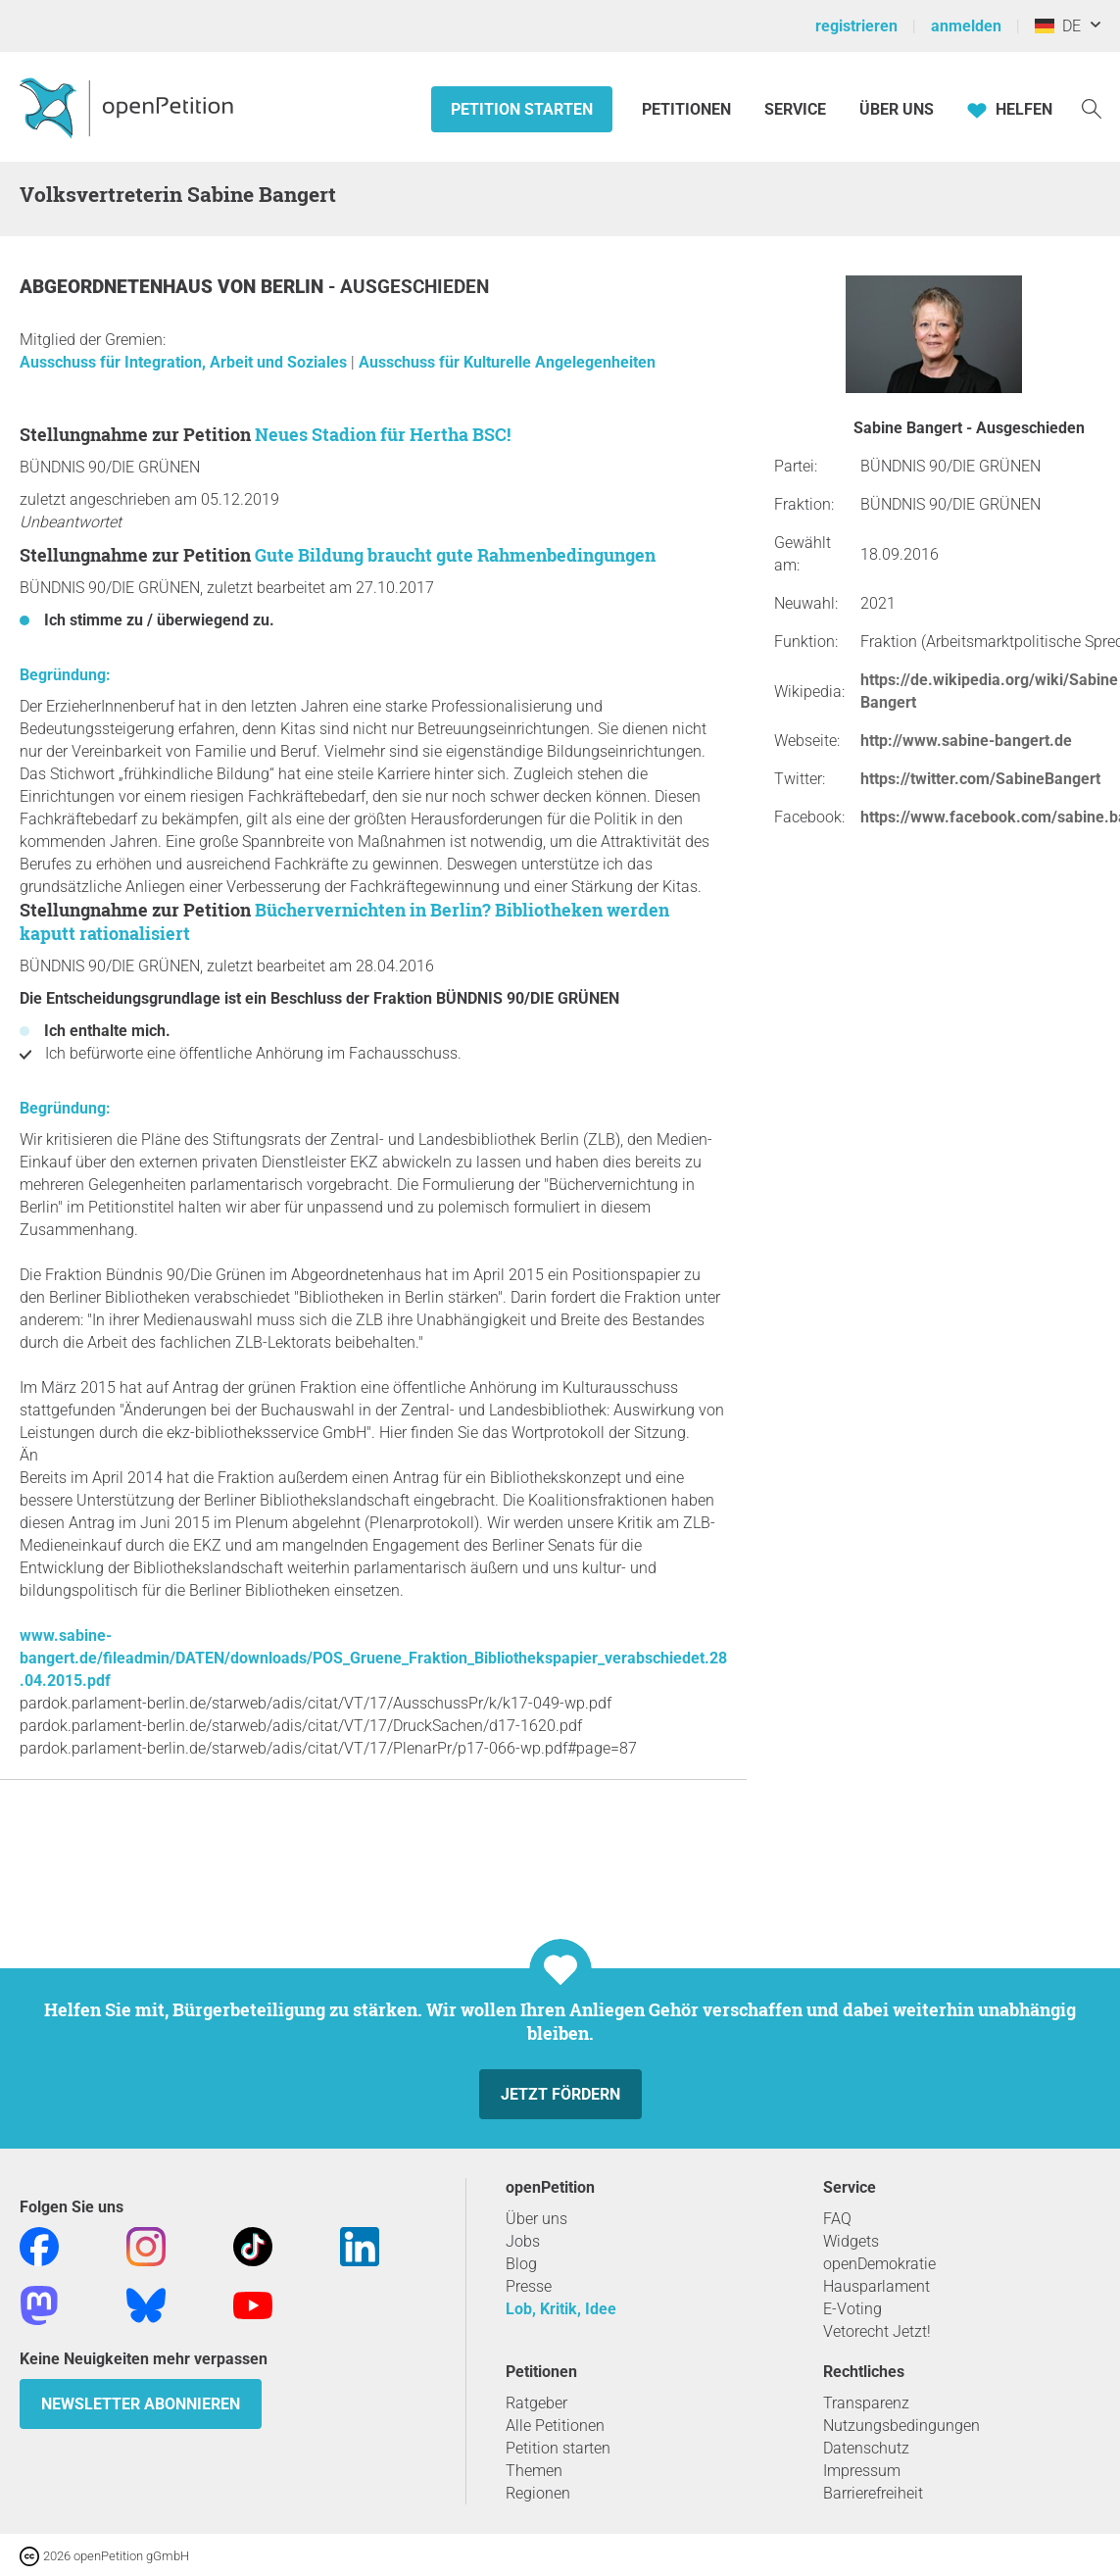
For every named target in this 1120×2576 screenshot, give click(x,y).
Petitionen (688, 109)
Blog (521, 2263)
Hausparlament (876, 2286)
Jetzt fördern (560, 2094)
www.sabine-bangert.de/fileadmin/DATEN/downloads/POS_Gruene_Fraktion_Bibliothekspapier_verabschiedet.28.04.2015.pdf (373, 1658)
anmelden (966, 26)
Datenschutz (866, 2448)
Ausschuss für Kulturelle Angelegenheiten (507, 362)
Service (795, 109)
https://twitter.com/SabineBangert (980, 778)
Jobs (523, 2241)
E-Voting (852, 2309)
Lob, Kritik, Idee (561, 2309)
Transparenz (866, 2403)
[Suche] (1091, 107)
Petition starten (522, 109)
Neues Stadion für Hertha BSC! (383, 434)
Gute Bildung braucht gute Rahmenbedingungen (455, 555)
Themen (534, 2470)
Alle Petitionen (555, 2425)
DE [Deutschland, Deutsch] (1058, 26)
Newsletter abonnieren (140, 2404)
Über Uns (896, 109)
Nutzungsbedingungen (901, 2425)
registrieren (856, 26)
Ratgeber (536, 2403)
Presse (529, 2286)
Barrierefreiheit (873, 2493)
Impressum (862, 2470)
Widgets (851, 2241)
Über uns (536, 2218)
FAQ (837, 2218)
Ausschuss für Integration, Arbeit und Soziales (185, 362)
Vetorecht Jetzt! (877, 2331)
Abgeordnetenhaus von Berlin (174, 286)
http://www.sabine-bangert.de (966, 740)
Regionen (538, 2493)
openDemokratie (879, 2263)
